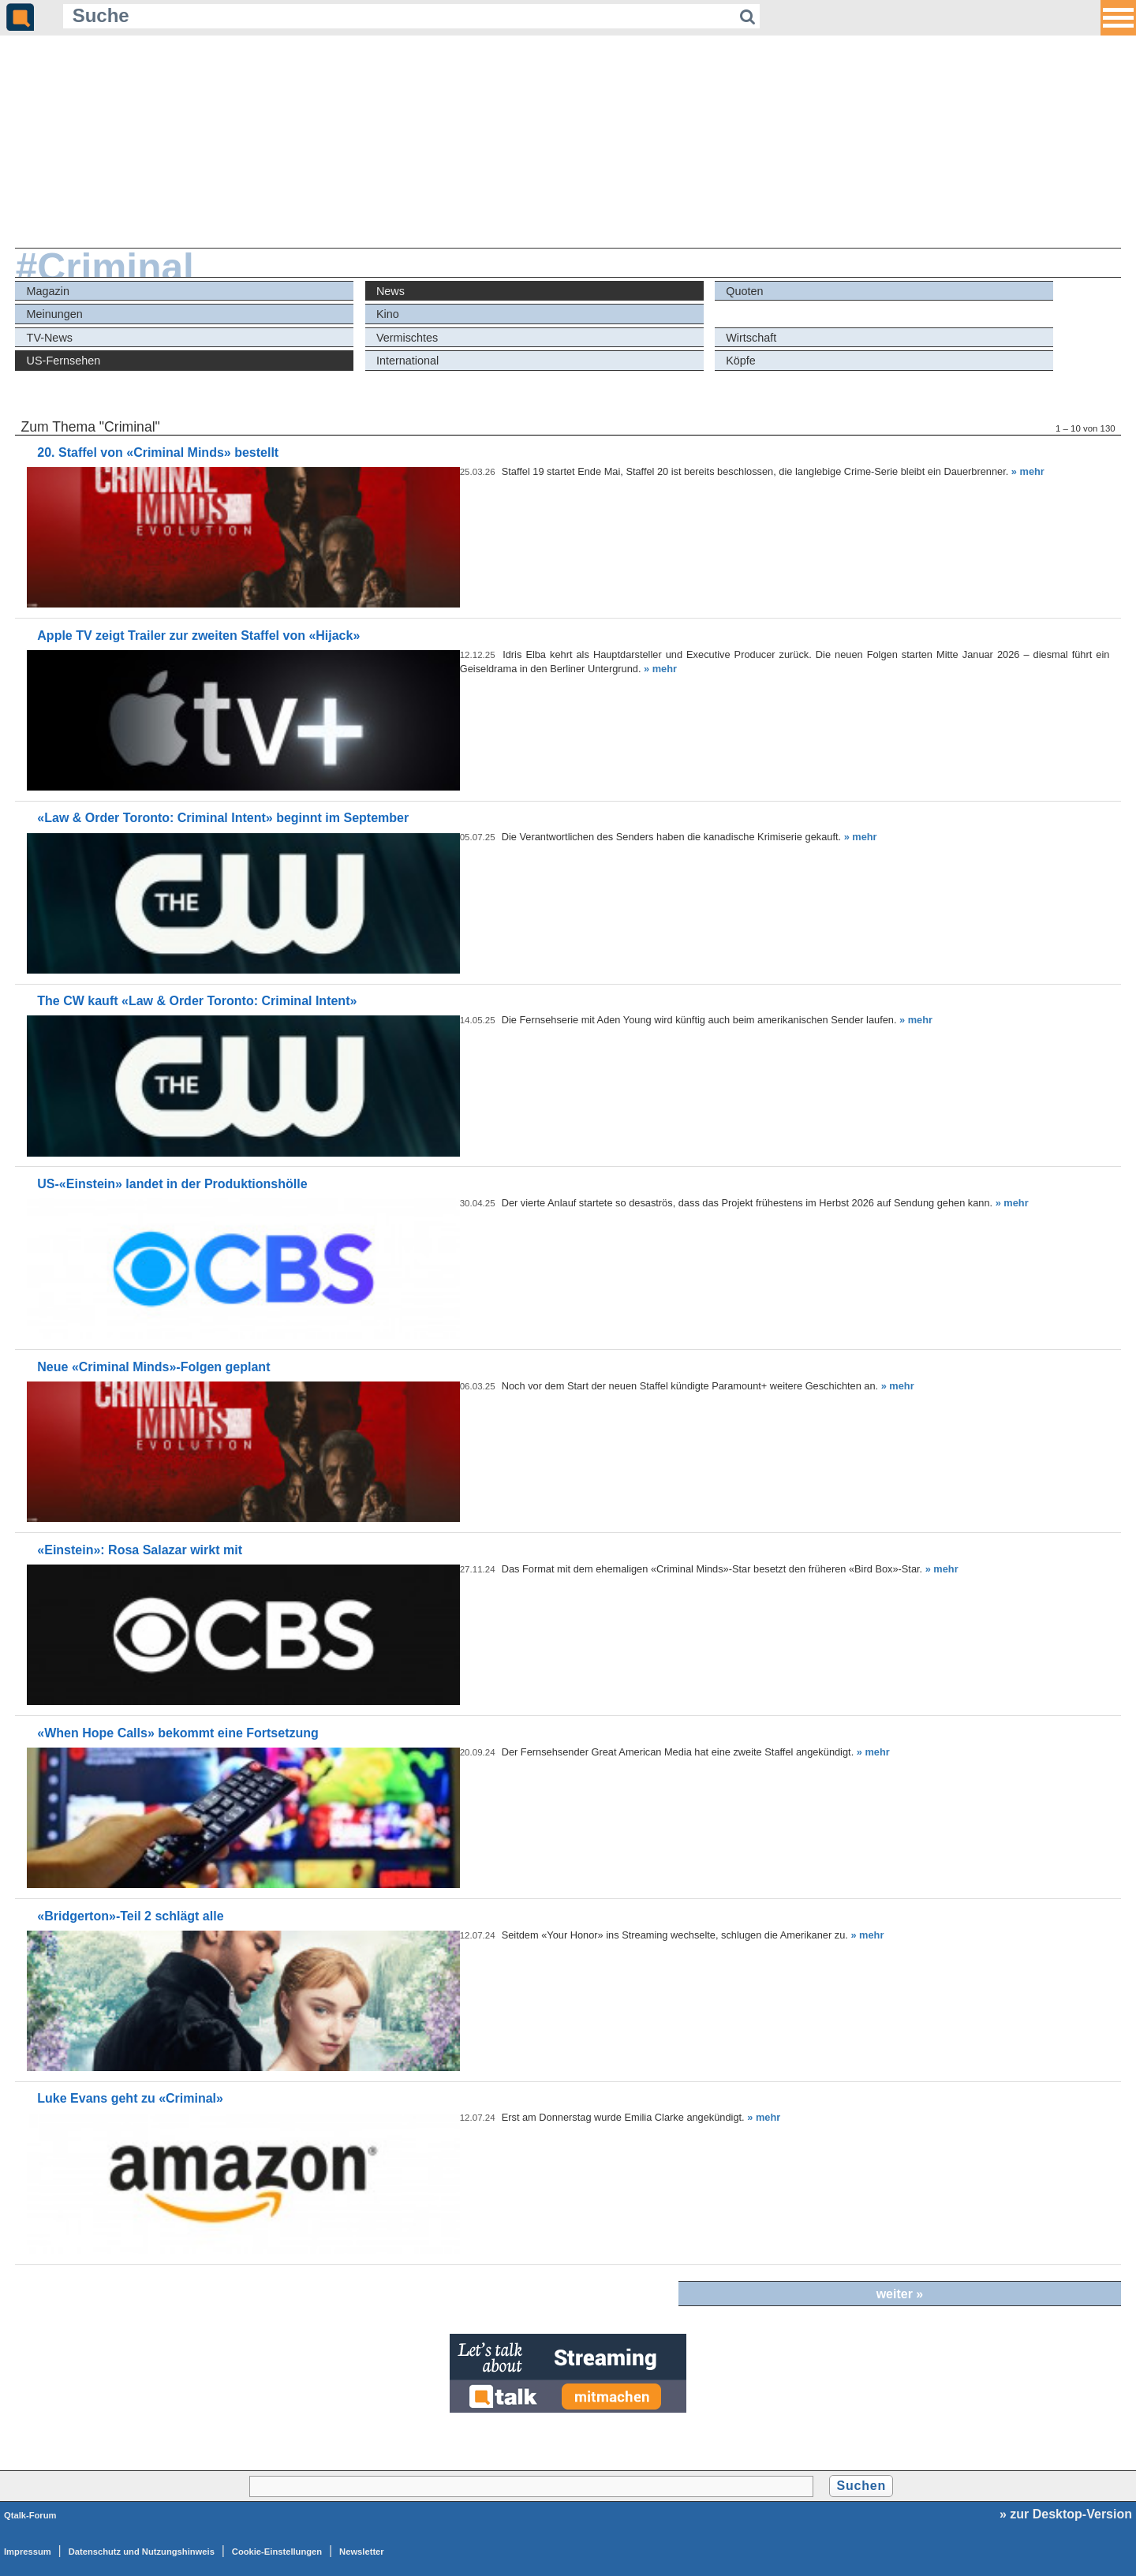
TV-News (50, 337)
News (390, 291)
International (407, 360)
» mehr (1027, 471)
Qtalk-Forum (30, 2515)
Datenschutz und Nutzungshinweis (142, 2551)
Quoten (744, 291)
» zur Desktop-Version (1066, 2514)
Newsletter (361, 2551)
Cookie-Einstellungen (277, 2551)
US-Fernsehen (64, 360)
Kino (387, 314)
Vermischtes (407, 337)
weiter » (900, 2294)
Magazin (48, 291)
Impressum (27, 2551)
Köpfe (741, 360)
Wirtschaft (751, 337)
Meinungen (55, 314)
